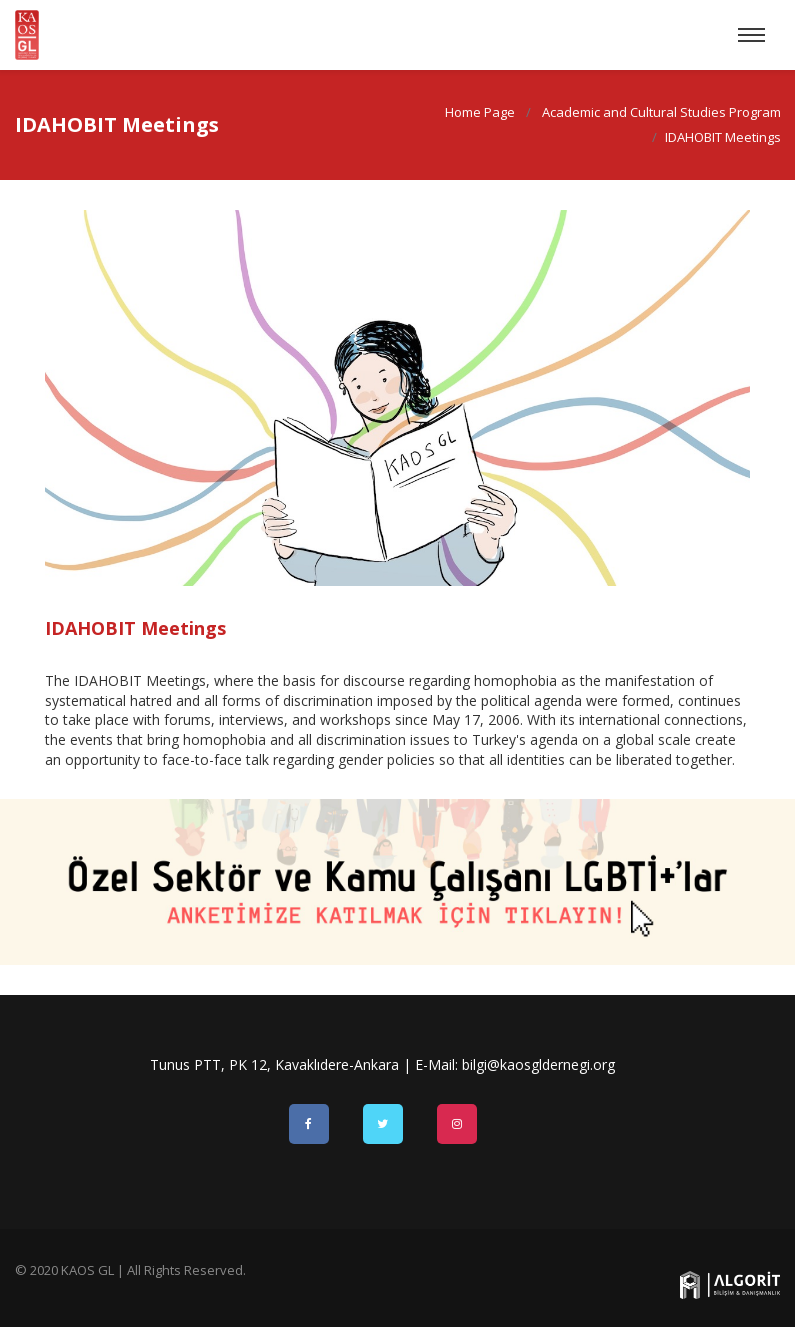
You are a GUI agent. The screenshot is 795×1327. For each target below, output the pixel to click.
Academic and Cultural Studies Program (660, 112)
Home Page (479, 112)
